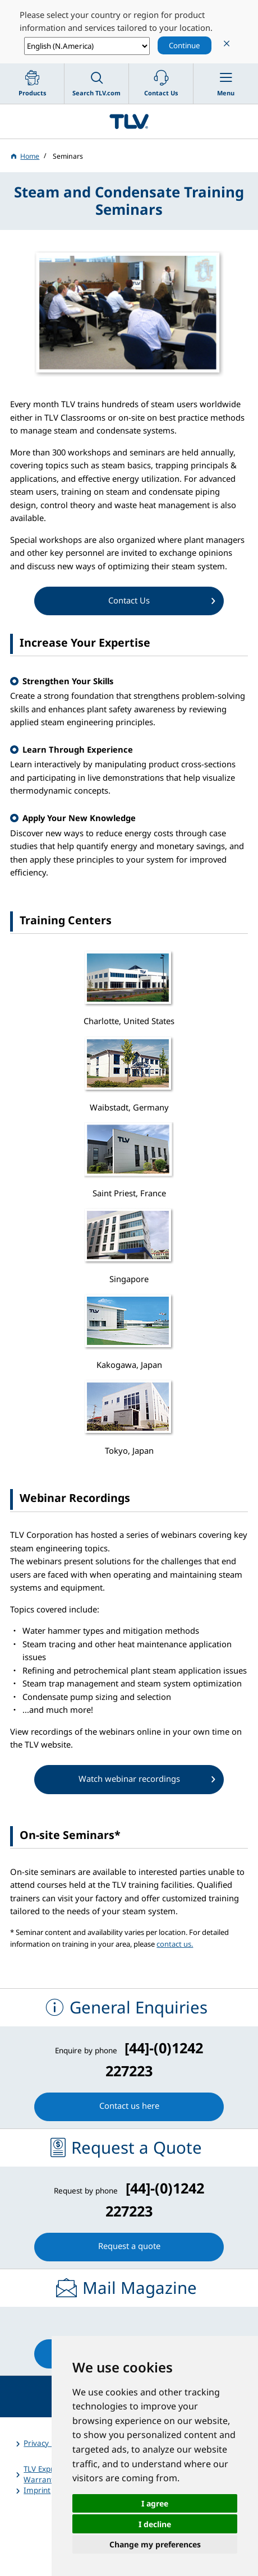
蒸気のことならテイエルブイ (129, 121)
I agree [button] (154, 2503)
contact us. (174, 1944)
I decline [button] (155, 2524)
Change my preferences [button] (155, 2544)
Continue (184, 45)
